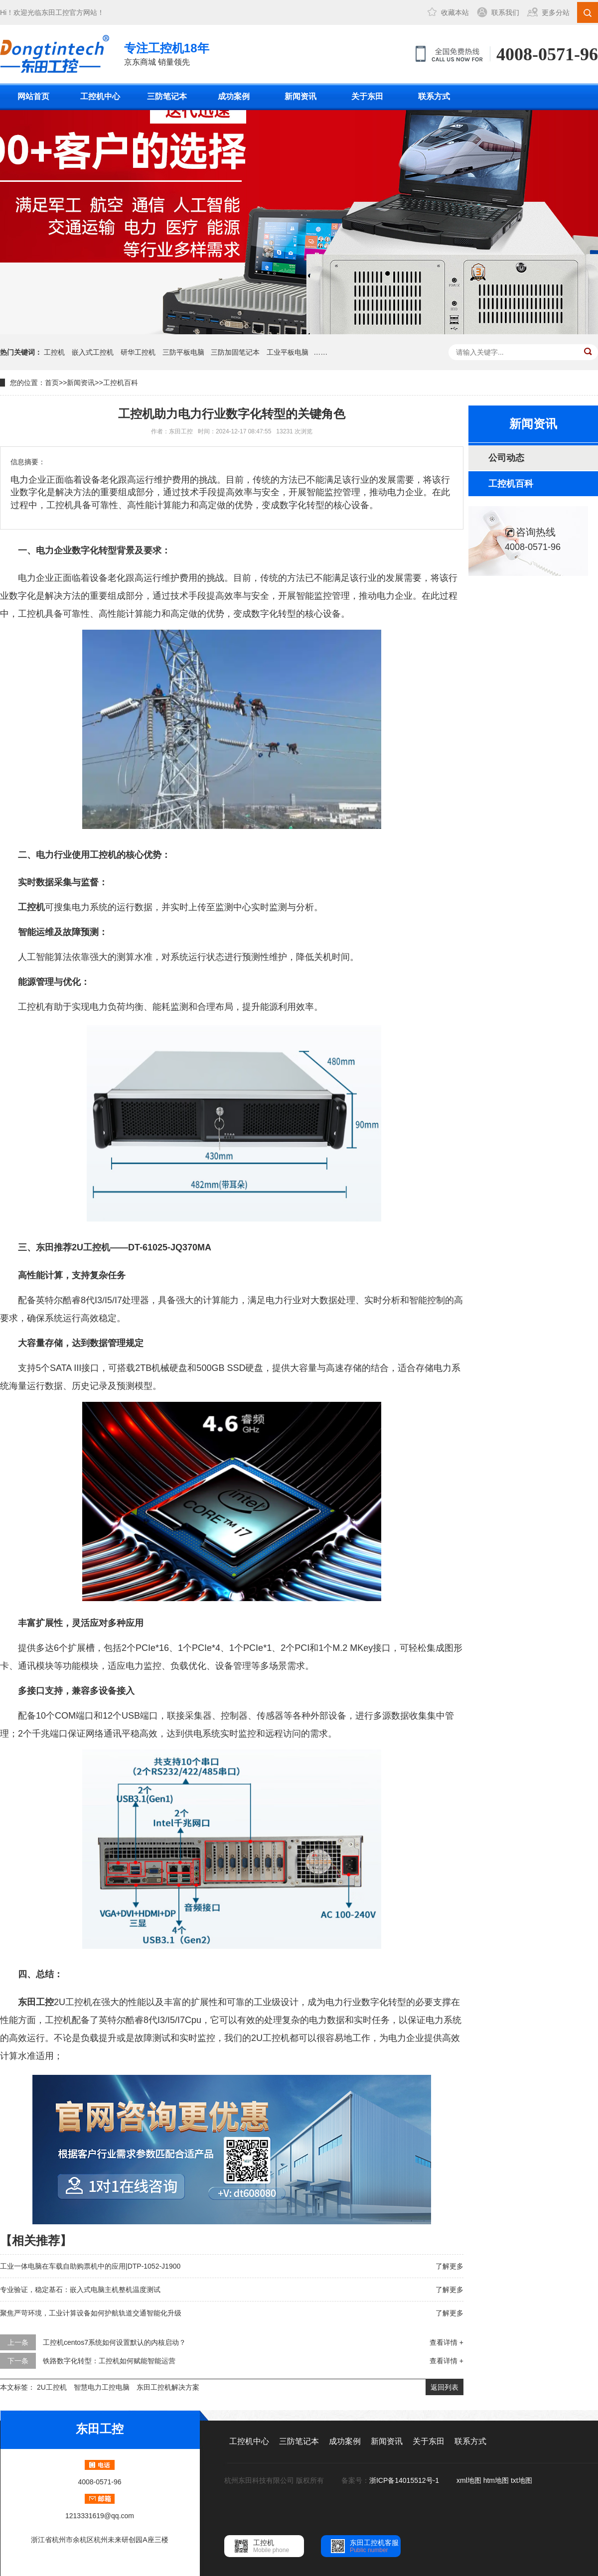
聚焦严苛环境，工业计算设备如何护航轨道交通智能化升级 (90, 2313)
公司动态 (506, 458)
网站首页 (33, 96)
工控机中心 (100, 96)
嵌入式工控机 (93, 352)
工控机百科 (120, 383)
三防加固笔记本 (235, 352)
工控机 (54, 352)
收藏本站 (455, 12)
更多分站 (556, 12)
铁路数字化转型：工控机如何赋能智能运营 (109, 2361)
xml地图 (468, 2480)
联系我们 (505, 12)
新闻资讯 (300, 96)
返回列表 (444, 2387)
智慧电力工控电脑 (102, 2387)
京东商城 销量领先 (166, 53)
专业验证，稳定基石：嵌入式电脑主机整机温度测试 (80, 2290)
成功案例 (234, 96)
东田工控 (55, 12)
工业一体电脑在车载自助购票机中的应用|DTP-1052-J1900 (90, 2266)
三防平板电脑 (183, 352)
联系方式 (434, 96)
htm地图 (496, 2480)
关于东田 (367, 96)
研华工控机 (138, 352)
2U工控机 (52, 2387)
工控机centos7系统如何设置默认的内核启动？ (114, 2342)
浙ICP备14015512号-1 (405, 2480)
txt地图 (521, 2480)
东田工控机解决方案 (168, 2387)
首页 (52, 383)
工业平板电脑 (287, 352)
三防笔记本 (167, 96)
